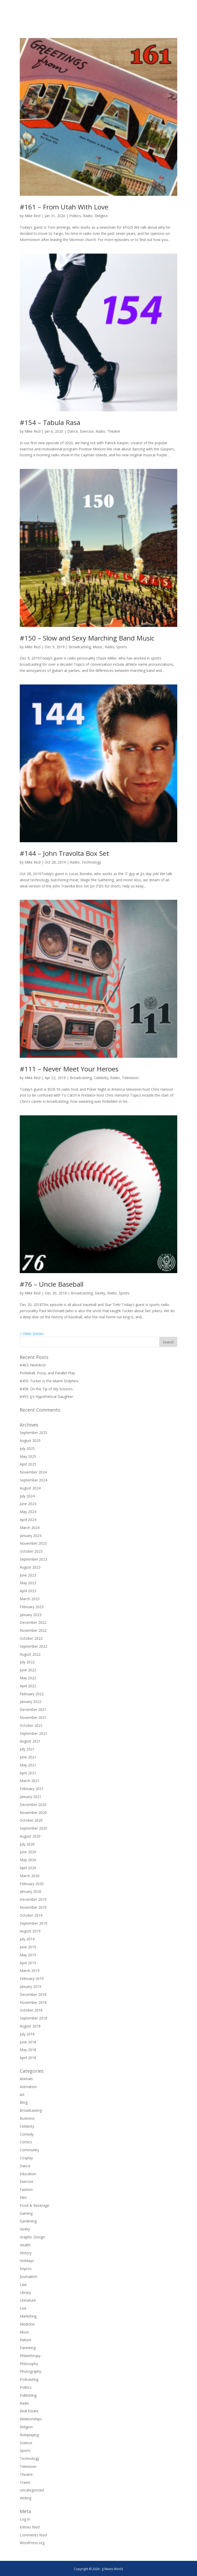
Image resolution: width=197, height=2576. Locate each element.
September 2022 (33, 1646)
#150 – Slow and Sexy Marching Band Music (87, 638)
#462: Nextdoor (33, 1365)
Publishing (28, 2395)
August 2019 (30, 1931)
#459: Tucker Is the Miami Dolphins (49, 1380)
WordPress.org (32, 2542)
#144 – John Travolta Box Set (64, 853)
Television (130, 1077)
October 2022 (31, 1638)
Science (26, 2442)
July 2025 (27, 1448)
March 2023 (30, 1598)
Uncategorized (32, 2490)
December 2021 (33, 1709)
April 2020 (28, 1867)
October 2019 (31, 1915)
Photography (30, 2371)
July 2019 (27, 1938)
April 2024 (28, 1519)
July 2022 (27, 1662)
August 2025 (30, 1440)
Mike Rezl (33, 215)
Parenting (28, 2347)
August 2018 (30, 2026)
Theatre (113, 431)
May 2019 (28, 1954)
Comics (26, 2141)
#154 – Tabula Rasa (50, 422)
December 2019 (33, 1899)
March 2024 (30, 1527)
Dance (72, 431)
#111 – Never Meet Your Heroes (69, 1068)
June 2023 (28, 1575)
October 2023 (31, 1551)
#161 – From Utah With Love (64, 206)
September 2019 (33, 1923)
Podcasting (29, 2379)
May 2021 (28, 1765)
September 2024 (33, 1480)
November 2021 (33, 1717)
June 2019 (28, 1946)
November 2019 (33, 1907)
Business (27, 2118)
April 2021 (28, 1773)
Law (23, 2284)
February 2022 (32, 1693)
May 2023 (28, 1582)
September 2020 (33, 1828)
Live (23, 2308)
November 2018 (33, 2002)
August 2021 (30, 1741)
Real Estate (29, 2410)
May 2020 (28, 1859)
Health (25, 2245)
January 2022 (30, 1701)
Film (23, 2197)
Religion (101, 215)
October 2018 (31, 2010)
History (26, 2252)
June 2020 (28, 1851)
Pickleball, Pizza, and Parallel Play (47, 1372)
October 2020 (31, 1820)
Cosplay (26, 2157)
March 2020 (30, 1875)
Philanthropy (30, 2355)
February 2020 (32, 1883)
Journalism (28, 2276)
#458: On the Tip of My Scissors (46, 1388)
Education (28, 2173)
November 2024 (33, 1472)
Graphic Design (32, 2237)
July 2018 (27, 2034)
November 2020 (33, 1812)
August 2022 (30, 1654)
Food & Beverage (34, 2205)
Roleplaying (29, 2434)
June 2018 (28, 2042)
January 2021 (30, 1796)
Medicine (27, 2324)
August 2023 (30, 1567)
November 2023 (33, 1543)
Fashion (26, 2189)
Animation (28, 2086)
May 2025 (28, 1456)
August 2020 (30, 1836)
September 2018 (33, 2018)
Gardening (28, 2221)
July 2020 (27, 1844)
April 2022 (28, 1685)
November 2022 (33, 1630)
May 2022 (28, 1677)
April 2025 (28, 1464)
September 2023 (33, 1559)
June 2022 (28, 1669)
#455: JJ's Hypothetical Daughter (46, 1396)
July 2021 (27, 1749)
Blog (23, 2102)
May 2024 (28, 1511)
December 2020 (33, 1804)
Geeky (100, 1293)
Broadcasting (80, 646)
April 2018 (28, 2057)
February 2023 (32, 1606)
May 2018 (28, 2049)
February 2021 (32, 1788)
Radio (88, 215)
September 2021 (33, 1733)
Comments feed (33, 2535)
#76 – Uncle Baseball (51, 1284)
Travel (25, 2482)
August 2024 (30, 1488)
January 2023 (30, 1614)
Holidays (27, 2260)
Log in (25, 2519)
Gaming (26, 2213)
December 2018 (33, 1994)
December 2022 (33, 1622)
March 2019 (30, 1970)
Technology (91, 862)
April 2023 (28, 1590)
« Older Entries (32, 1333)
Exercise (87, 431)
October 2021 (31, 1725)
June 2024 (28, 1503)
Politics (75, 215)
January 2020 (30, 1891)
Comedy (27, 2134)
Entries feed (30, 2527)
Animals (26, 2078)
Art (22, 2094)
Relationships (31, 2418)
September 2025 (33, 1432)
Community (29, 2149)
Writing (25, 2498)
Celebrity (101, 1077)
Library (25, 2292)
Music (98, 646)
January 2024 (30, 1535)
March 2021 (30, 1780)
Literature (28, 2300)
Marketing (28, 2316)
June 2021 (28, 1757)
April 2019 (28, 1962)
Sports (121, 646)
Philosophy (29, 2363)
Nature (25, 2339)
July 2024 (27, 1496)
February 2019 (32, 1978)
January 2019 (30, 1986)
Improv (26, 2268)
